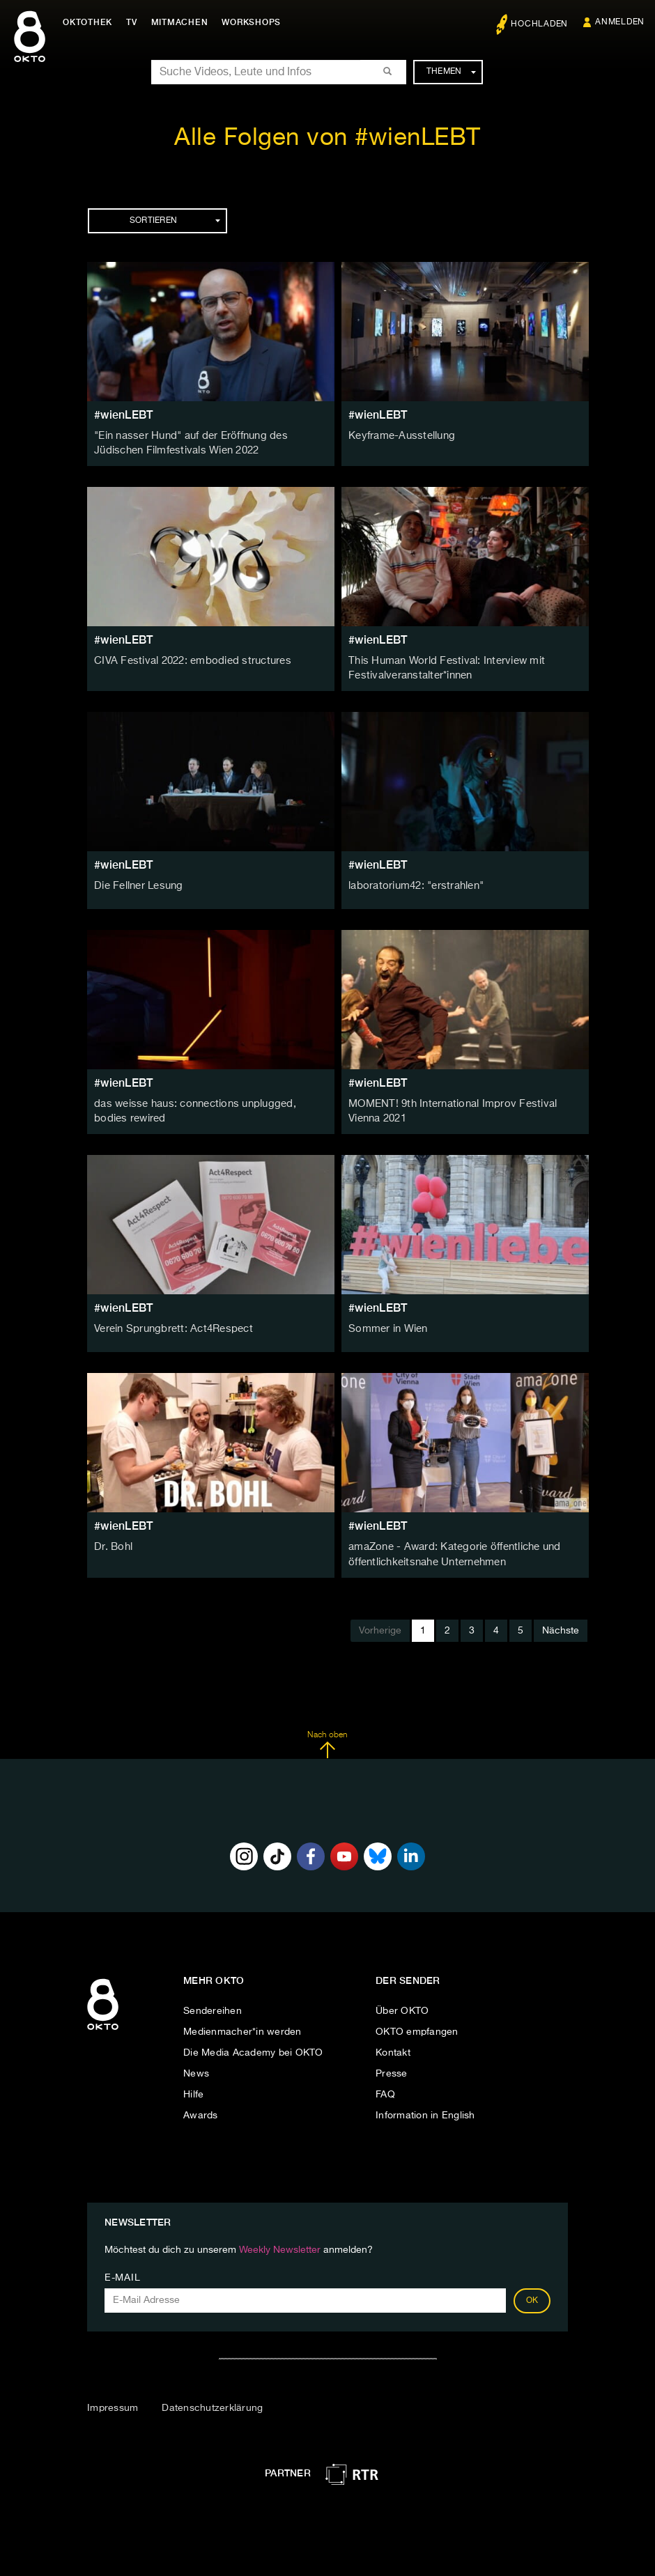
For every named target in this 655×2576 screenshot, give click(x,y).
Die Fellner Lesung (137, 883)
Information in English (425, 2109)
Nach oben (327, 1739)
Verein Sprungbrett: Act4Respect (169, 1325)
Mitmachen (183, 22)
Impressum (112, 2402)
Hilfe (193, 2088)
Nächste (560, 1624)
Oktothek (91, 22)
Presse (392, 2067)
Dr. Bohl (112, 1543)
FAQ (385, 2088)
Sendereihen (212, 2005)
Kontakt (393, 2046)
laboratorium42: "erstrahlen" (413, 883)
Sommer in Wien (386, 1325)
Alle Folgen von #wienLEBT (327, 138)
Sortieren (175, 221)
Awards (200, 2109)
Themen (451, 72)
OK (532, 2294)
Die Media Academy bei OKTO (253, 2046)
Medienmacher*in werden (242, 2026)
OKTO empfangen (417, 2026)
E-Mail (122, 2271)
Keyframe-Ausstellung (398, 436)
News (196, 2067)
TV (135, 22)
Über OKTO (402, 2005)
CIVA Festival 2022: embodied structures (187, 660)
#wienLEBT (123, 414)
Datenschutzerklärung (212, 2402)
